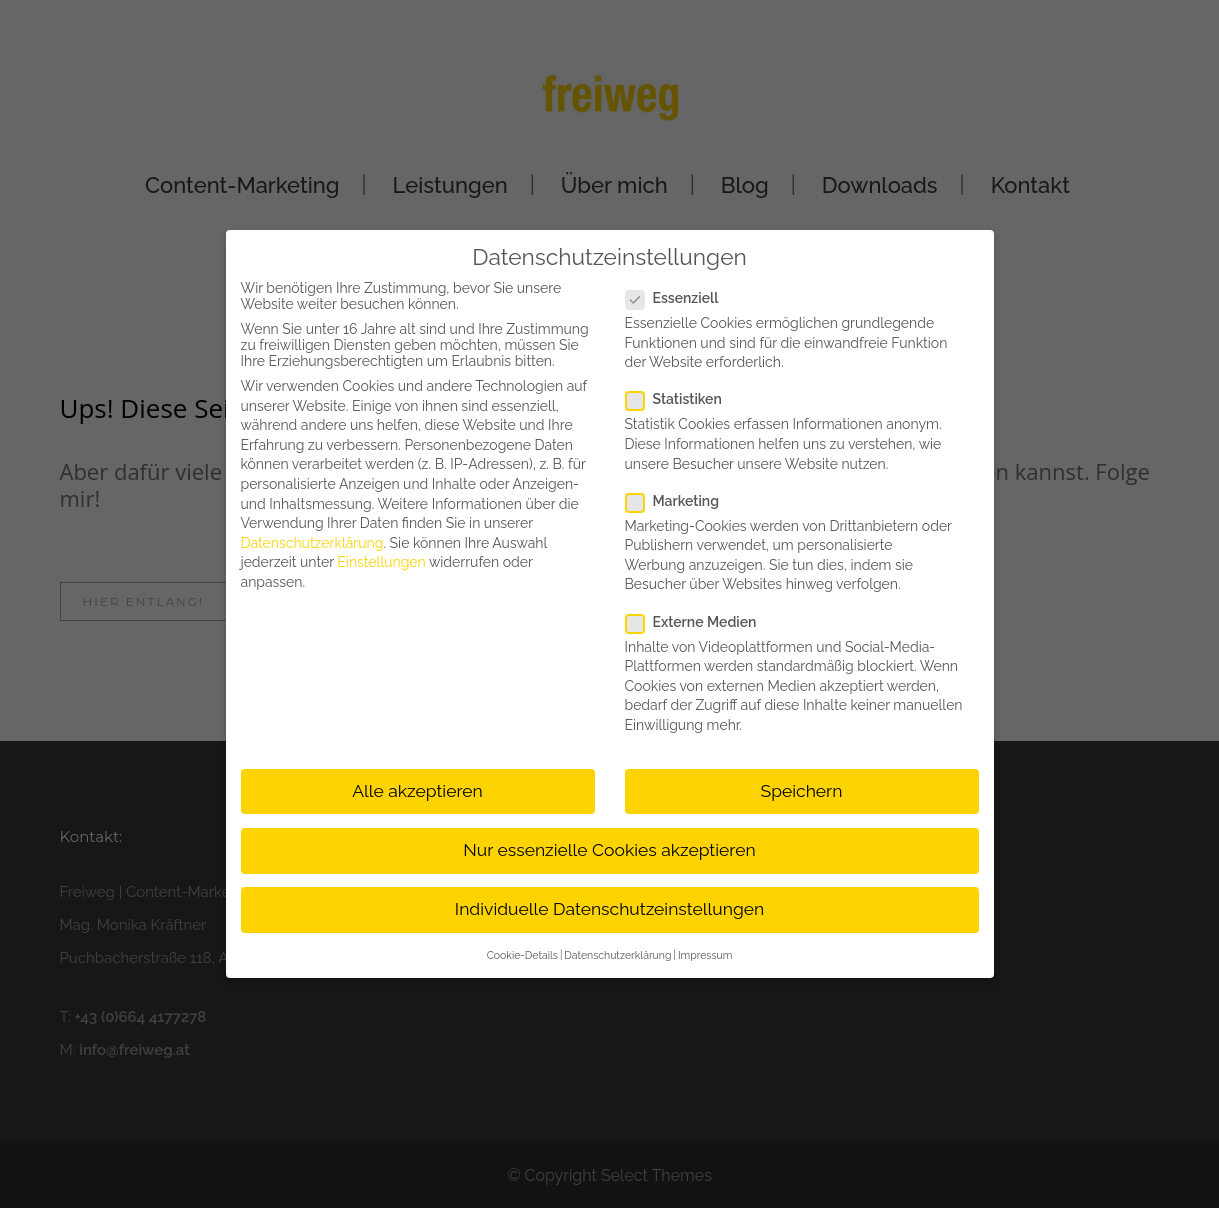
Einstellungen (381, 562)
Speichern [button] (802, 791)
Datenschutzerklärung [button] (617, 955)
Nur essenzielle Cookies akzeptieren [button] (609, 850)
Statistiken (682, 399)
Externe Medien (699, 622)
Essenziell (680, 298)
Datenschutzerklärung (312, 543)
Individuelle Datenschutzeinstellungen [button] (609, 909)
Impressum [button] (705, 955)
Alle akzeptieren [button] (417, 791)
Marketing (680, 501)
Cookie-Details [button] (522, 955)
